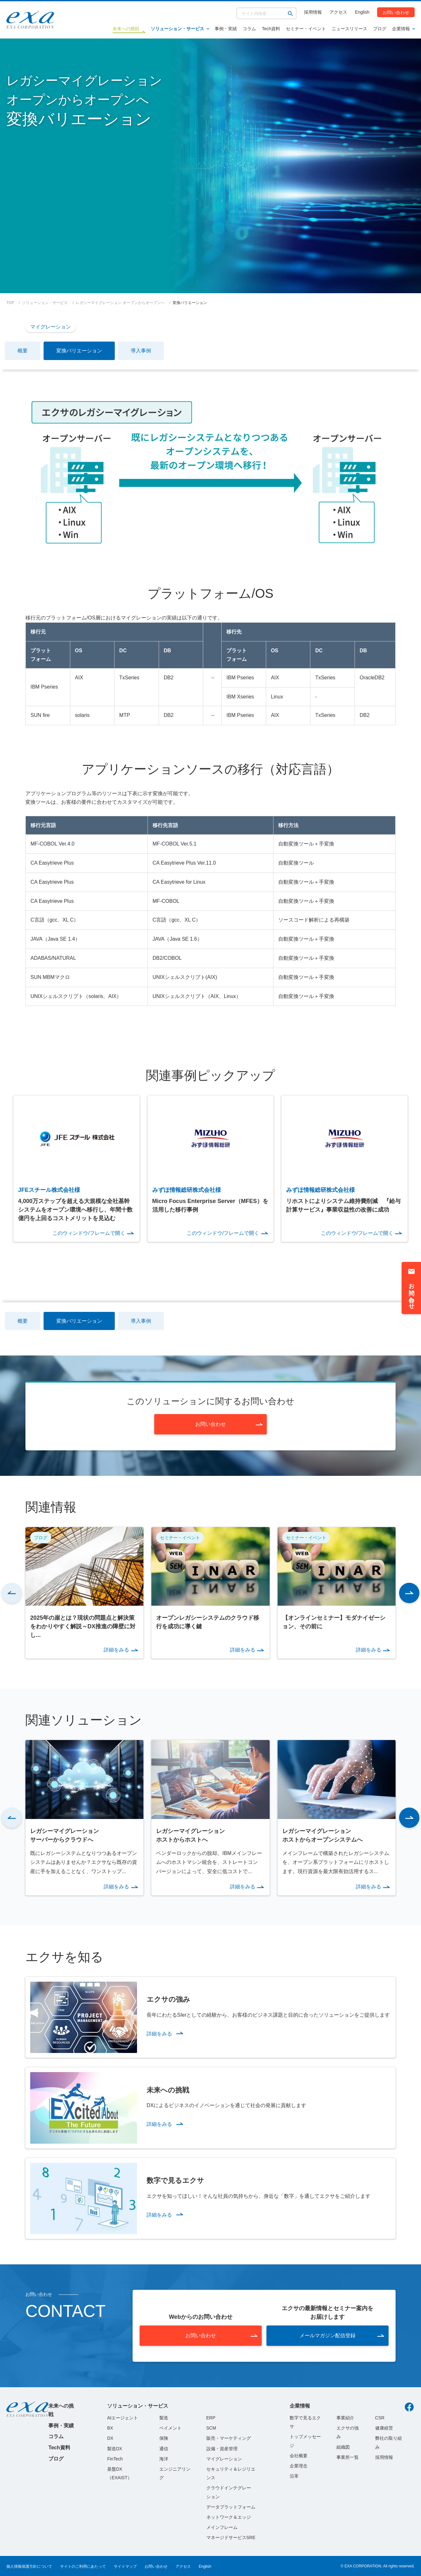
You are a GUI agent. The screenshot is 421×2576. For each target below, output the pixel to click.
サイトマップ (125, 2566)
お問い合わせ (396, 12)
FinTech (115, 2458)
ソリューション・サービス (177, 29)
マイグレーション (50, 326)
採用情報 (313, 12)
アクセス (338, 12)
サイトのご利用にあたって (83, 2566)
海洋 (163, 2458)
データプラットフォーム (230, 2506)
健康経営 (384, 2428)
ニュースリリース (349, 28)
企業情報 (401, 29)
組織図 (343, 2447)
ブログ (379, 28)
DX (110, 2438)
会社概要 (298, 2455)
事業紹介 (345, 2417)
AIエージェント (122, 2417)
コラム (249, 28)
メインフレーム (222, 2527)
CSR (380, 2417)
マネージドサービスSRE (231, 2537)
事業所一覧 (347, 2457)
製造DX (114, 2448)
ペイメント (170, 2428)
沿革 (294, 2476)
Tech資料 (271, 28)
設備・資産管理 (222, 2448)
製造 (163, 2417)
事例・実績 (226, 28)
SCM (211, 2428)
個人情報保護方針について (29, 2566)
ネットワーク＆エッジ (228, 2517)
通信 (163, 2448)
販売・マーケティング (228, 2438)
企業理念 (298, 2465)
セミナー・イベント (306, 28)
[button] (12, 1593)
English (362, 12)
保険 (163, 2438)
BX (110, 2428)
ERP (211, 2417)
